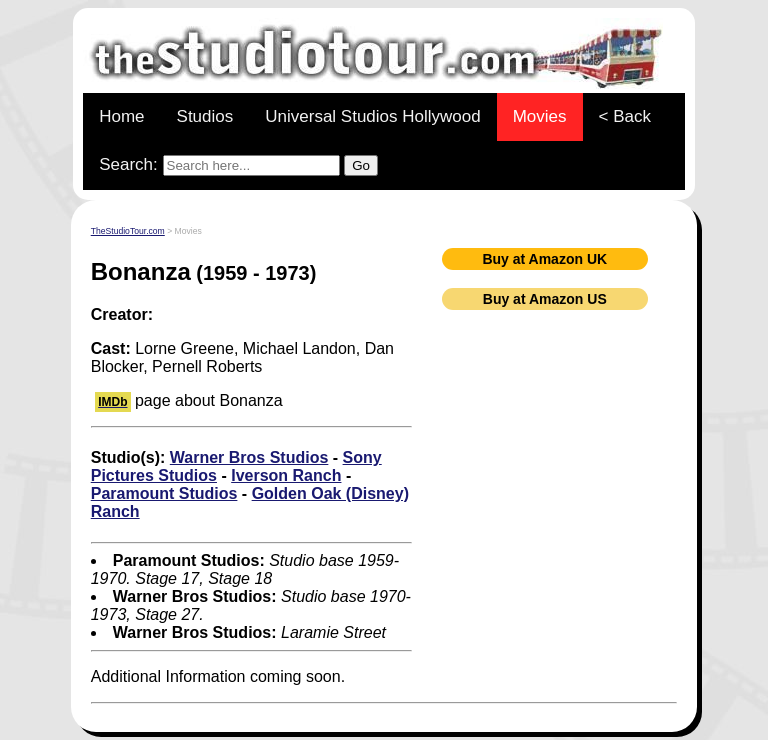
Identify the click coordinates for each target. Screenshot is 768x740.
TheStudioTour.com (128, 231)
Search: (238, 165)
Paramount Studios (164, 493)
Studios (205, 116)
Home (121, 116)
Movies (540, 116)
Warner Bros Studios (249, 457)
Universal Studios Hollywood (372, 116)
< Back (625, 116)
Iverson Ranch (286, 475)
